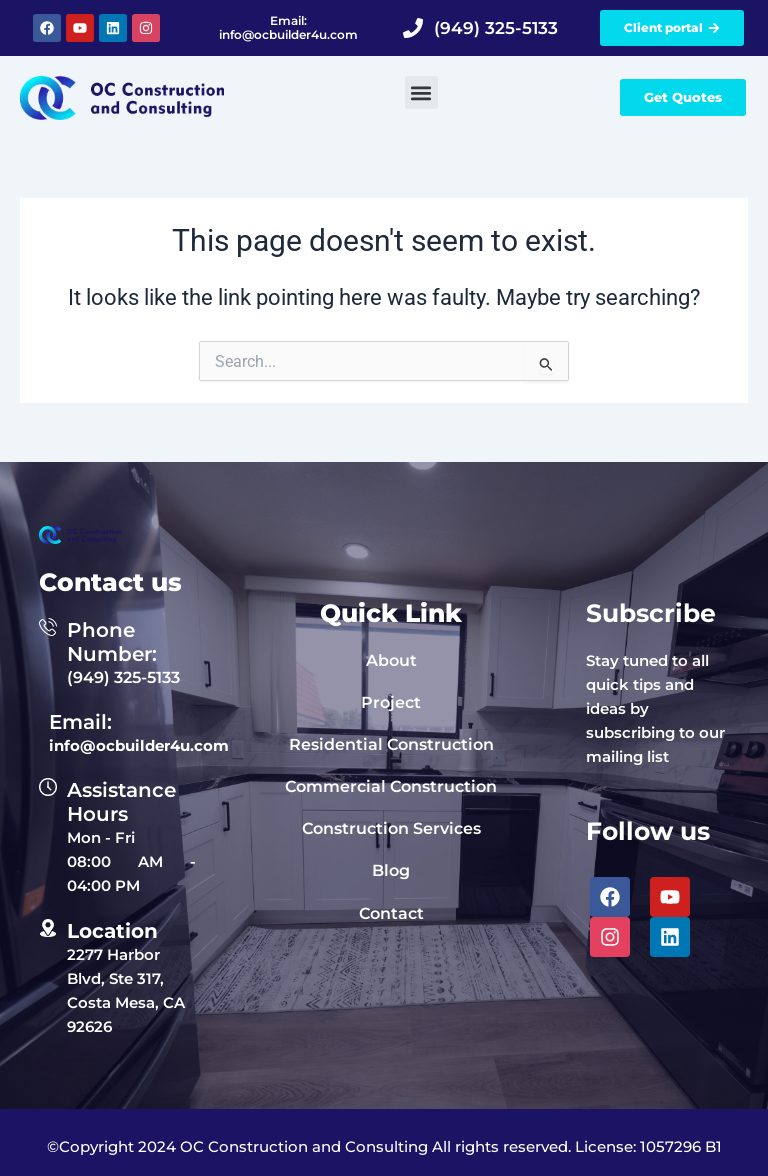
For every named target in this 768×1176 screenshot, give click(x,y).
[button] (421, 92)
